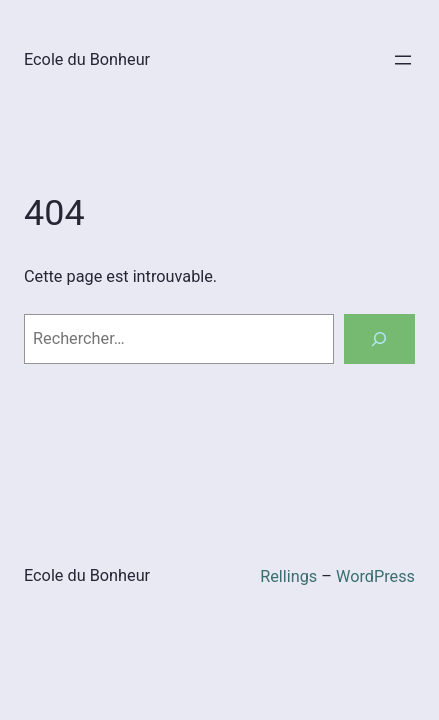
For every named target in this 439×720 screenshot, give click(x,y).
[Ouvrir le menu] (403, 60)
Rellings (288, 576)
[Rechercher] (379, 339)
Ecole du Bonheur (87, 59)
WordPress (375, 576)
